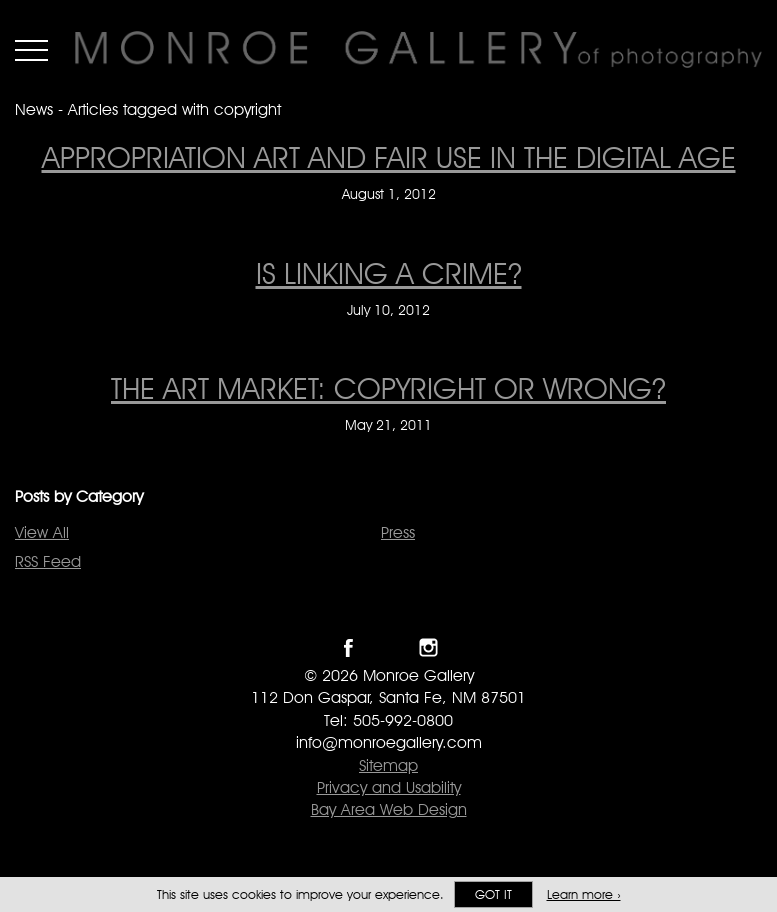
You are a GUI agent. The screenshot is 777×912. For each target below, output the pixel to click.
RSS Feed (48, 561)
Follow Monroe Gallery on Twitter (388, 647)
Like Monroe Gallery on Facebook (348, 647)
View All (42, 532)
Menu (31, 50)
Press (398, 532)
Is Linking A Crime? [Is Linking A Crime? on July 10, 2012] (389, 273)
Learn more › (584, 894)
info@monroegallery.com (389, 742)
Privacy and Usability (389, 787)
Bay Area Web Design (389, 809)
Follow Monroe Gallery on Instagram (428, 647)
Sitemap (388, 765)
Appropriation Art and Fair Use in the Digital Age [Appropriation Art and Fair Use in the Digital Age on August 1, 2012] (389, 157)
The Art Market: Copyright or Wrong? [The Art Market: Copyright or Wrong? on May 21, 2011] (388, 388)
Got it (493, 894)
